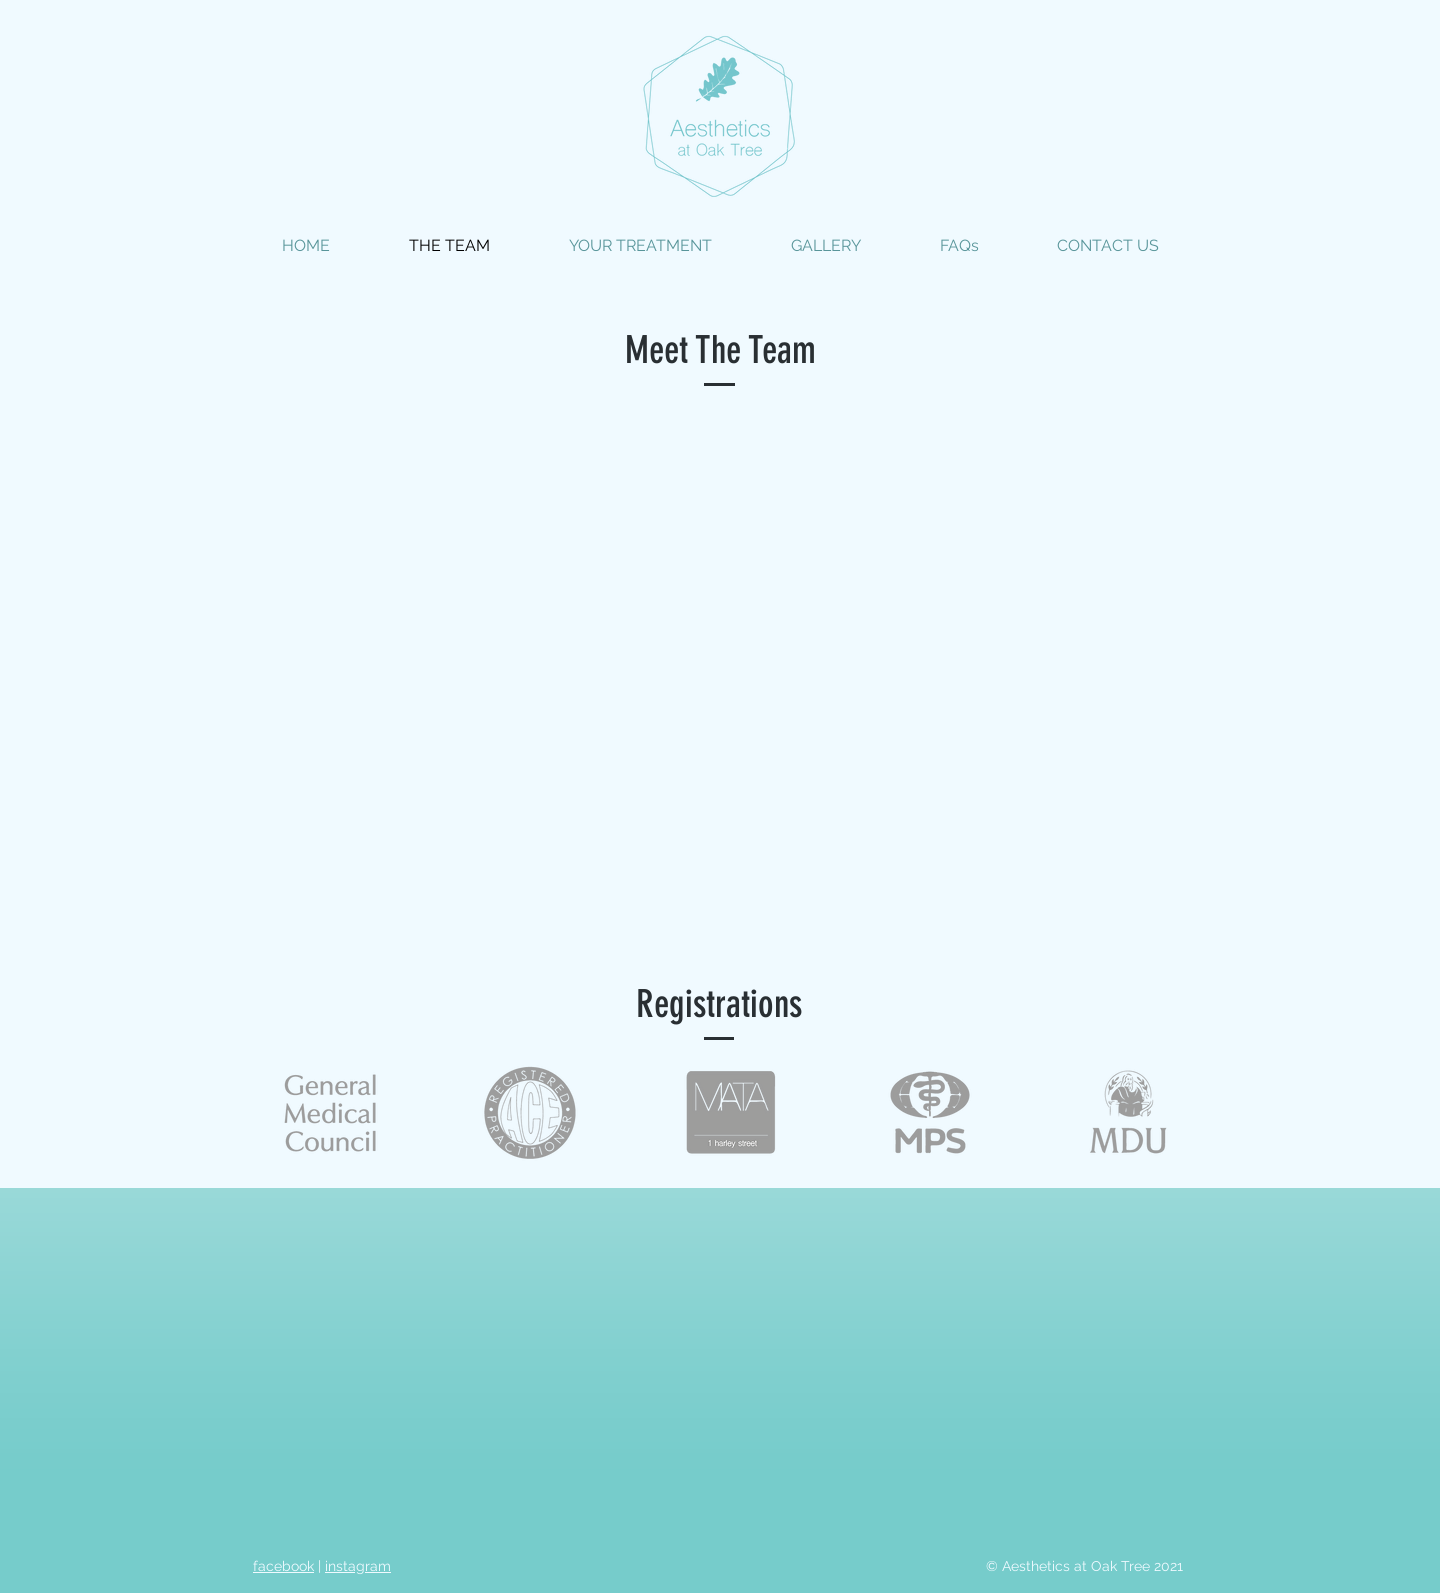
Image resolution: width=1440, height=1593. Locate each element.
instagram (358, 1566)
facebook (283, 1566)
